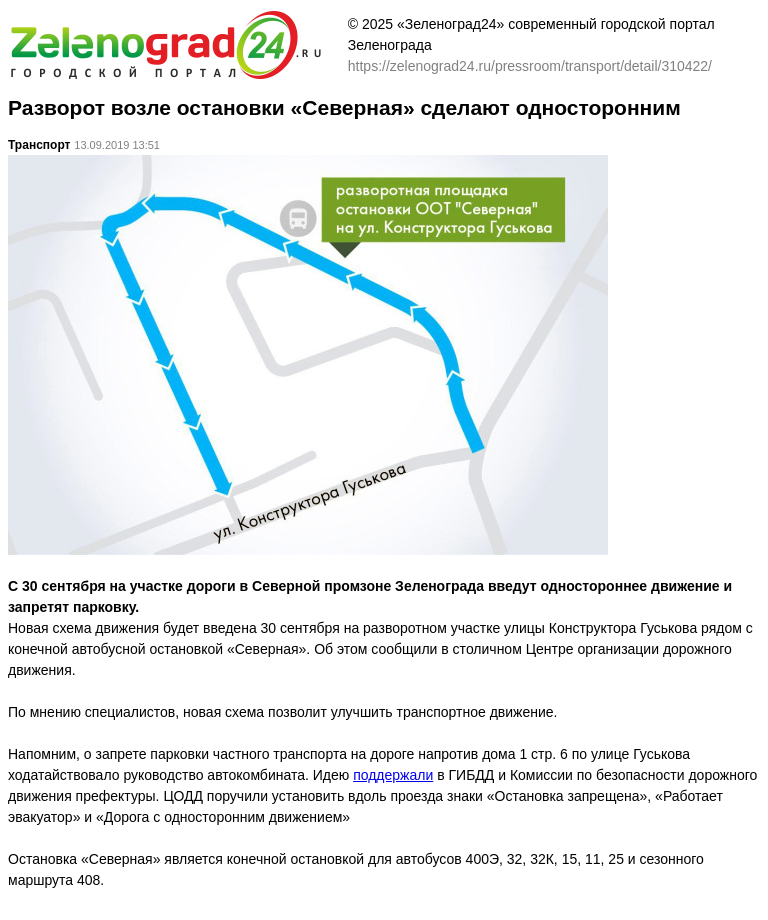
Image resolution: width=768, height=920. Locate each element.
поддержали (393, 775)
